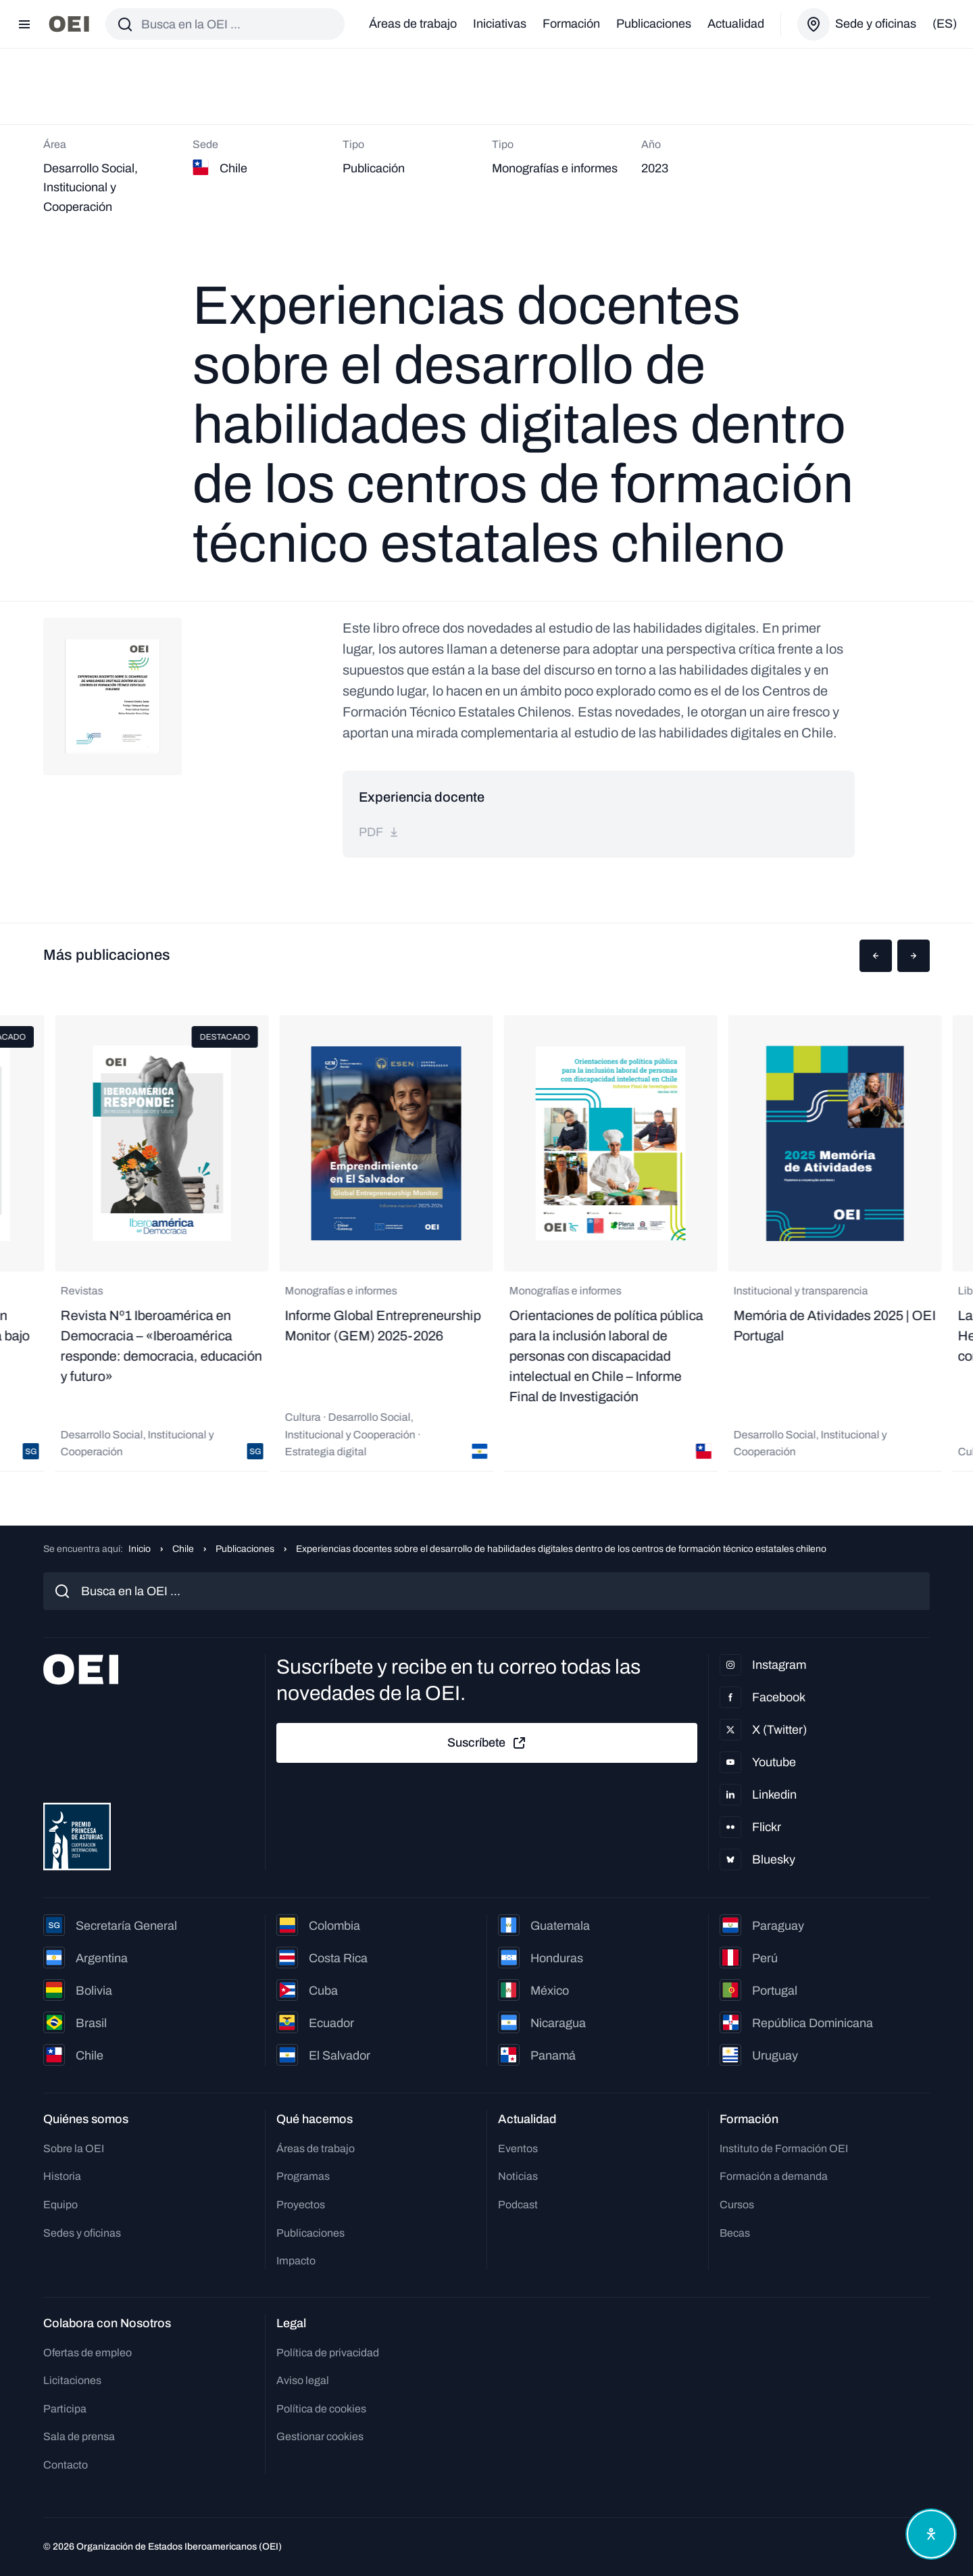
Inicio (139, 1549)
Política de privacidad (327, 2352)
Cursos (737, 2204)
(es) (944, 23)
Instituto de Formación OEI (784, 2148)
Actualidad (735, 23)
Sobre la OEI (73, 2148)
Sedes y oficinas (82, 2233)
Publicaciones (653, 23)
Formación (571, 23)
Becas (735, 2233)
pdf (379, 832)
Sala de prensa (79, 2436)
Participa (64, 2408)
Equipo (60, 2204)
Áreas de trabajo (413, 23)
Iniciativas (499, 23)
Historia (62, 2176)
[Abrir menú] (24, 24)
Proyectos (300, 2204)
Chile (183, 1549)
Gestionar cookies (320, 2436)
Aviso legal (302, 2380)
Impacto (296, 2260)
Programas (303, 2176)
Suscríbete (487, 1743)
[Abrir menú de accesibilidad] (931, 2534)
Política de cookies (321, 2408)
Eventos (518, 2148)
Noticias (518, 2176)
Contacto (65, 2465)
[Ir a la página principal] (69, 24)
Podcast (518, 2204)
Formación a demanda (774, 2176)
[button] (875, 956)
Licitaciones (72, 2380)
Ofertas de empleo (87, 2352)
